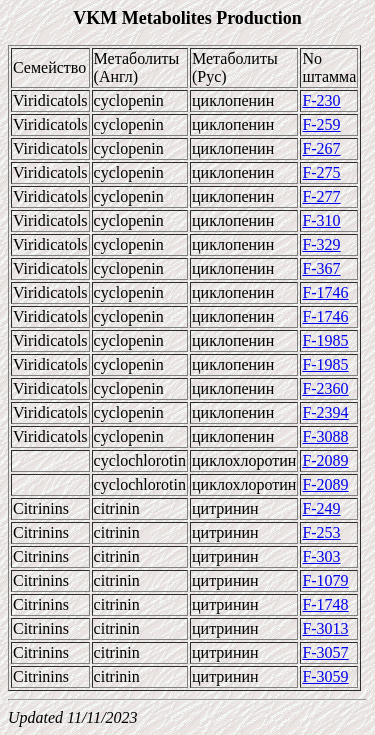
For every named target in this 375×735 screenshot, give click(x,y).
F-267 (321, 148)
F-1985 (325, 340)
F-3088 (325, 436)
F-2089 (325, 460)
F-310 (321, 220)
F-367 (321, 268)
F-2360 (325, 388)
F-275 (321, 172)
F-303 (321, 556)
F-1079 (325, 580)
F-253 (321, 532)
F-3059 (325, 676)
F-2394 (325, 412)
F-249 (321, 508)
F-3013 (325, 628)
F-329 (321, 244)
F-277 (321, 196)
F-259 (321, 124)
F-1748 (325, 604)
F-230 (321, 100)
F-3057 (325, 652)
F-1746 (325, 292)
